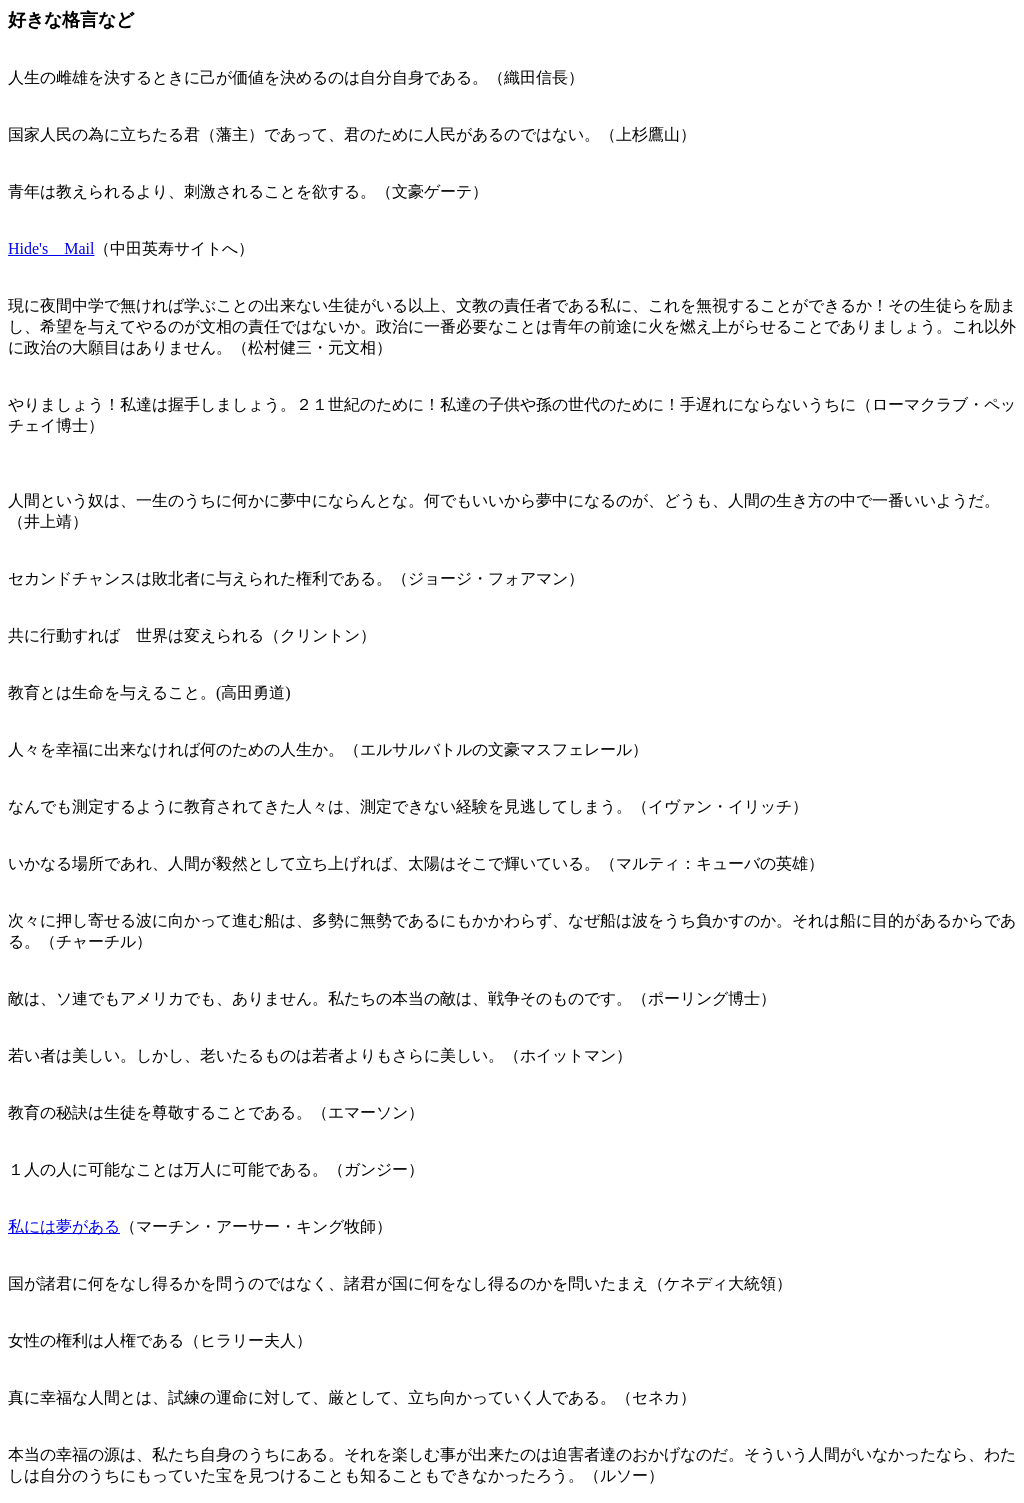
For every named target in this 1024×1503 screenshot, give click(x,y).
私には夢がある (64, 1226)
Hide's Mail (51, 248)
